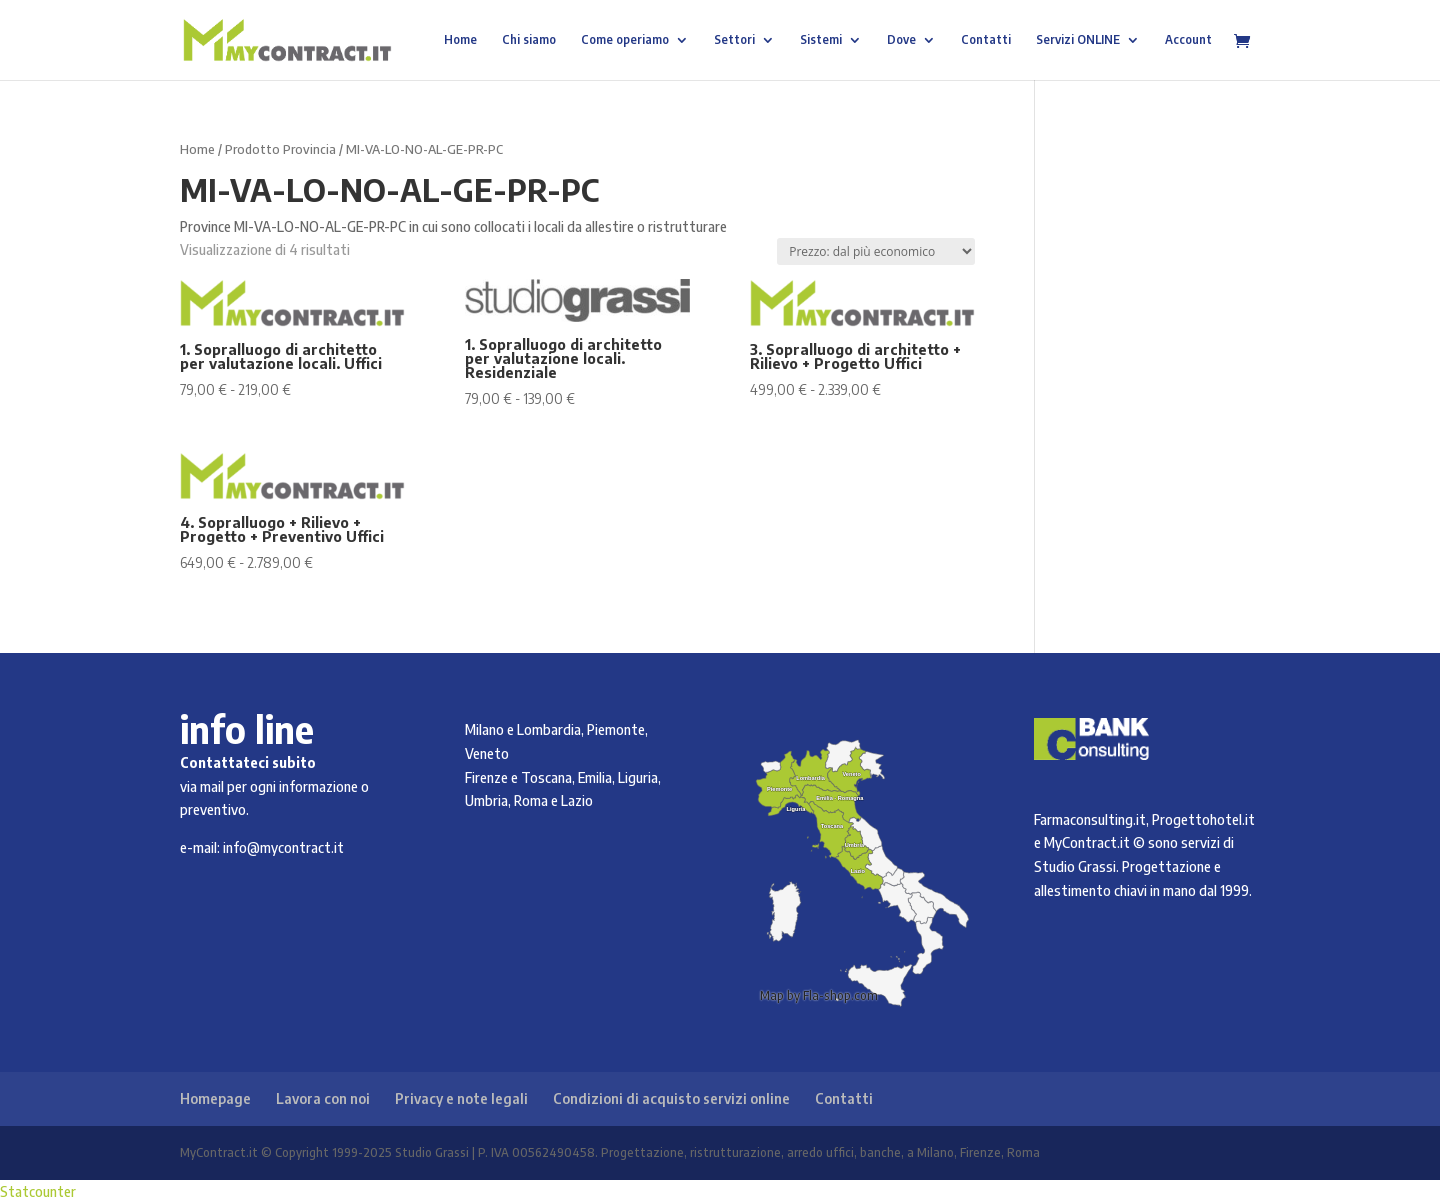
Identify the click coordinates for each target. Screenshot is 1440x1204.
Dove (901, 40)
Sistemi (821, 40)
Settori (734, 40)
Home (460, 40)
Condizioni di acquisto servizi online (671, 1098)
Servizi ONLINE (1078, 40)
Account (1188, 40)
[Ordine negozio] (876, 251)
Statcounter (38, 1191)
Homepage (215, 1098)
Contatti (986, 40)
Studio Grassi (1075, 866)
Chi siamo (529, 40)
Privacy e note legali (461, 1098)
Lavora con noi (323, 1098)
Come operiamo (625, 40)
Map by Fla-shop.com (819, 995)
